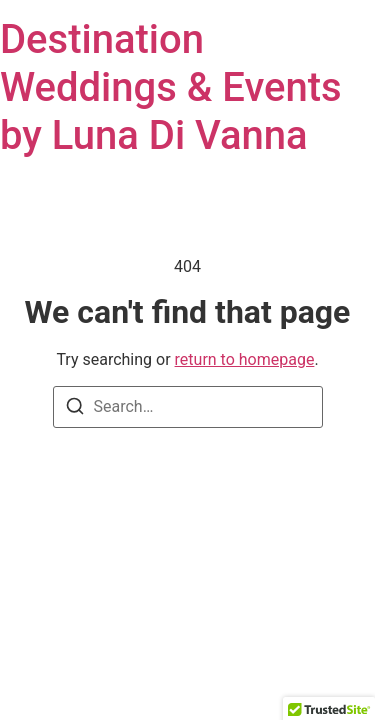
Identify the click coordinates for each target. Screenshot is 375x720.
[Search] (75, 409)
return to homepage (245, 359)
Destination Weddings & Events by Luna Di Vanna (171, 87)
